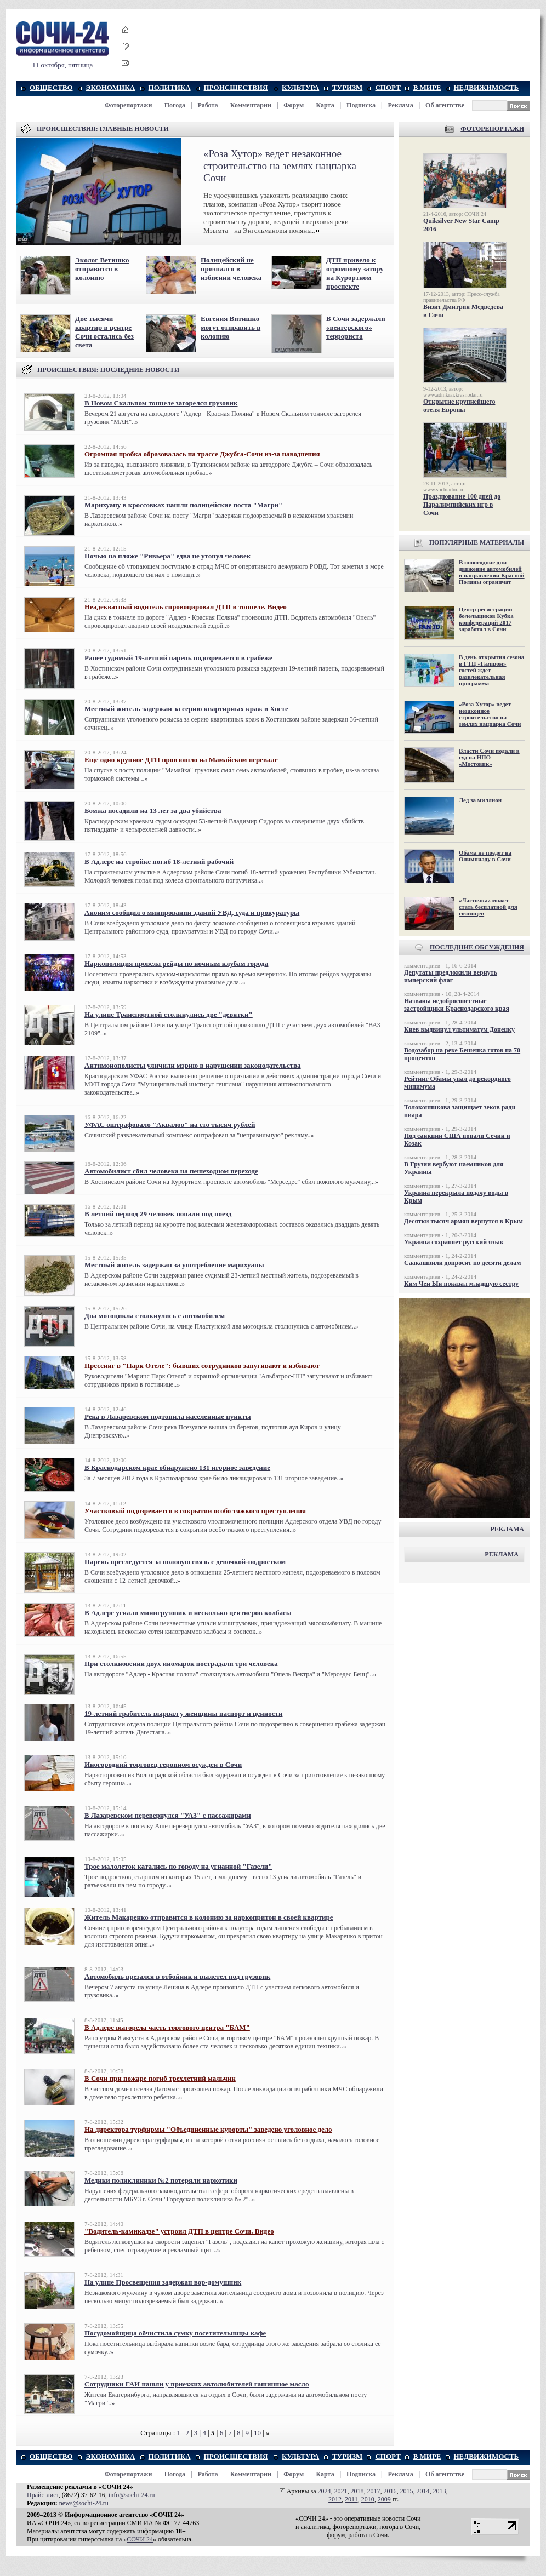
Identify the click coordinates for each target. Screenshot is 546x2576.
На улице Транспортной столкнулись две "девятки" (168, 1014)
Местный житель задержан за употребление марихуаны (174, 1265)
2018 (357, 2491)
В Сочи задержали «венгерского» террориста (355, 327)
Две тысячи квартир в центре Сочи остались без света (104, 331)
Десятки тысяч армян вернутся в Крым (463, 1221)
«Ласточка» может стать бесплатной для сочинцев (488, 907)
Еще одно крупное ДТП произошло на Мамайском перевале (181, 759)
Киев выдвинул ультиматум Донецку (459, 1029)
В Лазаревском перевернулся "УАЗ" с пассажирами (167, 1815)
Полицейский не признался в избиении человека (231, 269)
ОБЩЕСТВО (51, 87)
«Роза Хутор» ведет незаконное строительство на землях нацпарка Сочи (279, 166)
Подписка (361, 105)
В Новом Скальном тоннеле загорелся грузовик (161, 403)
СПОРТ (387, 87)
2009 (384, 2499)
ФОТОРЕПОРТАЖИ (492, 129)
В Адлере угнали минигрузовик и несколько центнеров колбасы (188, 1612)
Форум (293, 105)
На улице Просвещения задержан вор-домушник (162, 2282)
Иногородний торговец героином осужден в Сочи (163, 1764)
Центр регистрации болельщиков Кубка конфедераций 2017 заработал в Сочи (486, 619)
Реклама (400, 105)
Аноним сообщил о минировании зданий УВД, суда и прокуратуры (191, 912)
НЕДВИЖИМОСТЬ (486, 87)
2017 (373, 2491)
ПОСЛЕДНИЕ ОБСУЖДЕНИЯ (477, 947)
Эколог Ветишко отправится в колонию (102, 269)
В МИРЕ (427, 87)
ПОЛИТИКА (170, 87)
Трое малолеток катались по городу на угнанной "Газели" (178, 1866)
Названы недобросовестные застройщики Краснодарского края (456, 1004)
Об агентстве (444, 105)
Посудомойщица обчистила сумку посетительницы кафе (175, 2333)
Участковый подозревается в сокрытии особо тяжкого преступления (195, 1511)
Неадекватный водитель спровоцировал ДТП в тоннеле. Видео (185, 607)
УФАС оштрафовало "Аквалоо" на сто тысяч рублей (169, 1124)
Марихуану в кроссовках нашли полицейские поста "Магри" (183, 505)
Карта (325, 105)
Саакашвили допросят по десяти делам (462, 1263)
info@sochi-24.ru (132, 2495)
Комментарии (250, 105)
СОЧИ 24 (140, 2539)
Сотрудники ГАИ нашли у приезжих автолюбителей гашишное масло (196, 2384)
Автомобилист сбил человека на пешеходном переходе (171, 1171)
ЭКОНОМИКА (110, 87)
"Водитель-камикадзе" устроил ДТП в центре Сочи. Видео (179, 2231)
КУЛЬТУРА (300, 87)
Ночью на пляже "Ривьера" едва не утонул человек (167, 556)
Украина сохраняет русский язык (454, 1242)
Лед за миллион (480, 800)
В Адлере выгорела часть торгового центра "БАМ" (167, 2027)
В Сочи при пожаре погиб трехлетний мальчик (160, 2078)
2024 (324, 2491)
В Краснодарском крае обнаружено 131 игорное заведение (177, 1467)
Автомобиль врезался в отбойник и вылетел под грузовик (177, 1976)
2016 (390, 2491)
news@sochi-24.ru (84, 2503)
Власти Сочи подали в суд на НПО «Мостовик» (489, 757)
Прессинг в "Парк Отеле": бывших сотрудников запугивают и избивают (202, 1365)
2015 (406, 2491)
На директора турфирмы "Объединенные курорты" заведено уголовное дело (208, 2129)
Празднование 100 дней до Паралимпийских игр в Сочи (462, 505)
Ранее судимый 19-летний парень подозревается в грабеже (178, 658)
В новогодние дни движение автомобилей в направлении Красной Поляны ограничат (492, 572)
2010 (367, 2499)
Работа (207, 105)
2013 (439, 2491)
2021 (341, 2491)
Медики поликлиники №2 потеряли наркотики (160, 2180)
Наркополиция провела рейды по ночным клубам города (176, 963)
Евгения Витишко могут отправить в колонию (230, 327)
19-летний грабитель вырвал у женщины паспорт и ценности (183, 1713)
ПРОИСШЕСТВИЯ (236, 87)
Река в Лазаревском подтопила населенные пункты (167, 1416)
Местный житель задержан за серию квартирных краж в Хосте (186, 709)
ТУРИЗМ (347, 87)
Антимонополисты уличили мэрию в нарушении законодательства (192, 1065)
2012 (335, 2499)
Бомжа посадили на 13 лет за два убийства (152, 810)
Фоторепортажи (128, 105)
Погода (174, 105)
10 (257, 2433)
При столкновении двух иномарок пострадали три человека (181, 1663)
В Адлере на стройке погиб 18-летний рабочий (159, 861)
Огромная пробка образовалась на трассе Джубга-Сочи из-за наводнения (202, 454)
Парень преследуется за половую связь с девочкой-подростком (185, 1562)
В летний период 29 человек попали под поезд (157, 1214)
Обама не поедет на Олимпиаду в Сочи (485, 855)
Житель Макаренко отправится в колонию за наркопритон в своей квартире (208, 1917)
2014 (423, 2491)
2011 (351, 2499)
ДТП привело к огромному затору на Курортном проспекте (355, 273)
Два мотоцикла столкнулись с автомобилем (154, 1316)
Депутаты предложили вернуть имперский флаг (450, 976)
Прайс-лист (43, 2495)
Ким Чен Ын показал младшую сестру (461, 1283)
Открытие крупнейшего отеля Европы (459, 406)
